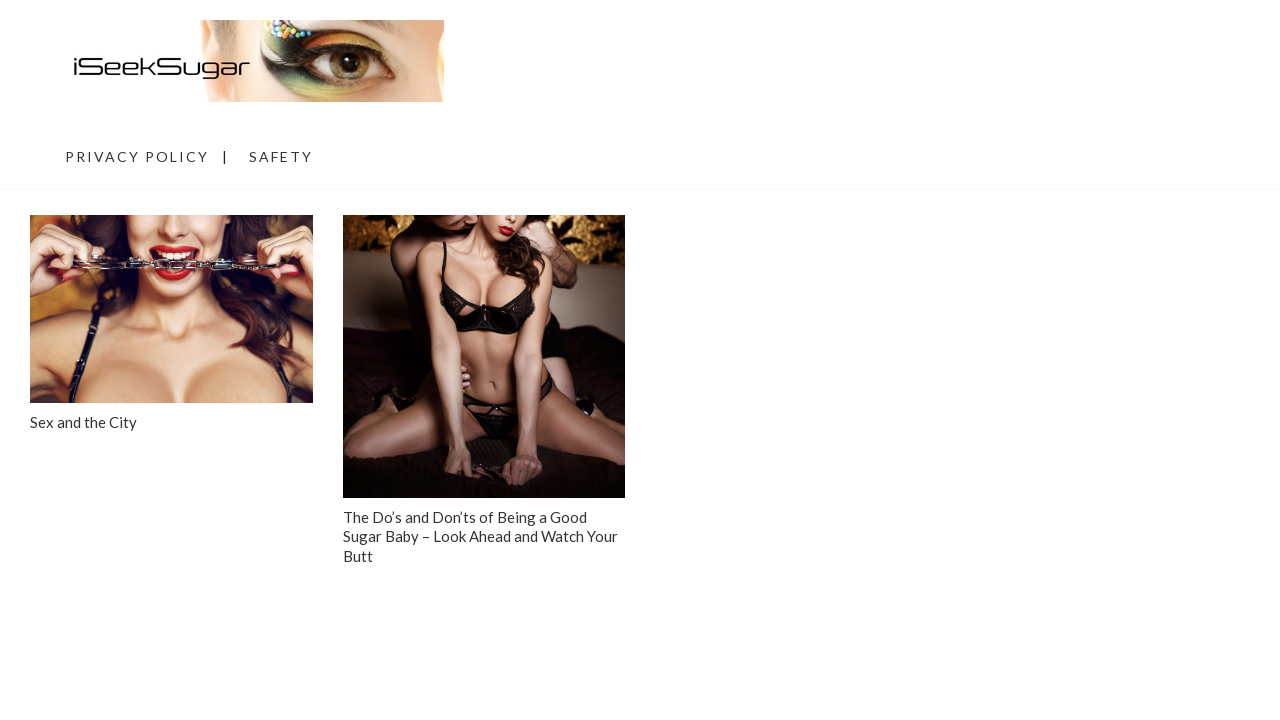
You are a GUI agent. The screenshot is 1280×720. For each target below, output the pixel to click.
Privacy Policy (137, 156)
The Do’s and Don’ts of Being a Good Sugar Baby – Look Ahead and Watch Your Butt (480, 536)
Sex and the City (83, 422)
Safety (281, 156)
